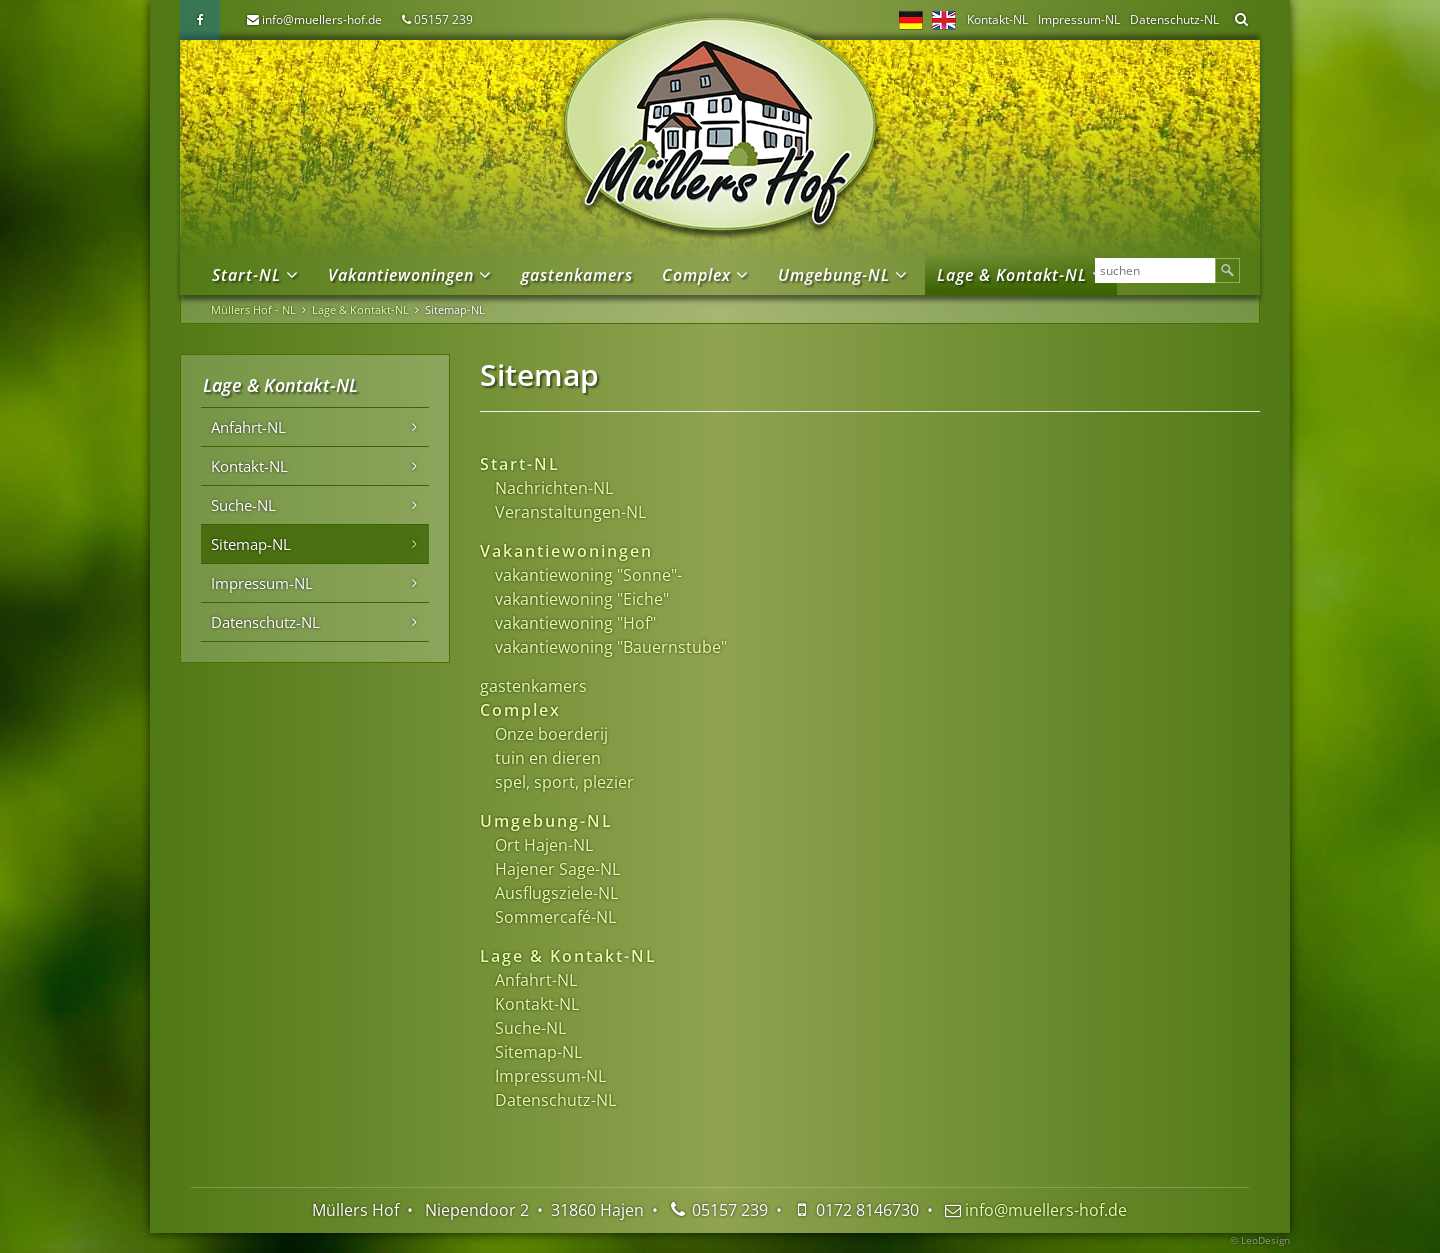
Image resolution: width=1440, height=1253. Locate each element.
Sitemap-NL (538, 1052)
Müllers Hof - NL (253, 309)
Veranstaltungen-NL (570, 512)
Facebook (200, 20)
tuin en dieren (548, 758)
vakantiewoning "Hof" (575, 623)
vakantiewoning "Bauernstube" (611, 647)
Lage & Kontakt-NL (1012, 275)
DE (911, 20)
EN (944, 20)
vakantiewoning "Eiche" (582, 599)
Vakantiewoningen (401, 275)
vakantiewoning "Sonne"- (588, 575)
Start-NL (246, 275)
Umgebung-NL (834, 275)
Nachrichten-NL (554, 488)
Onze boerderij (551, 734)
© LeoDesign (1260, 1240)
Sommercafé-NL (555, 917)
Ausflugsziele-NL (556, 893)
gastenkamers (577, 275)
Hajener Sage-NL (557, 869)
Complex (696, 275)
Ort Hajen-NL (544, 845)
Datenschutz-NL (1174, 19)
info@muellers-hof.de (322, 19)
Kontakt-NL (997, 19)
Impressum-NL (1079, 19)
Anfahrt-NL (536, 980)
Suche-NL (530, 1028)
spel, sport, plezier (564, 782)
